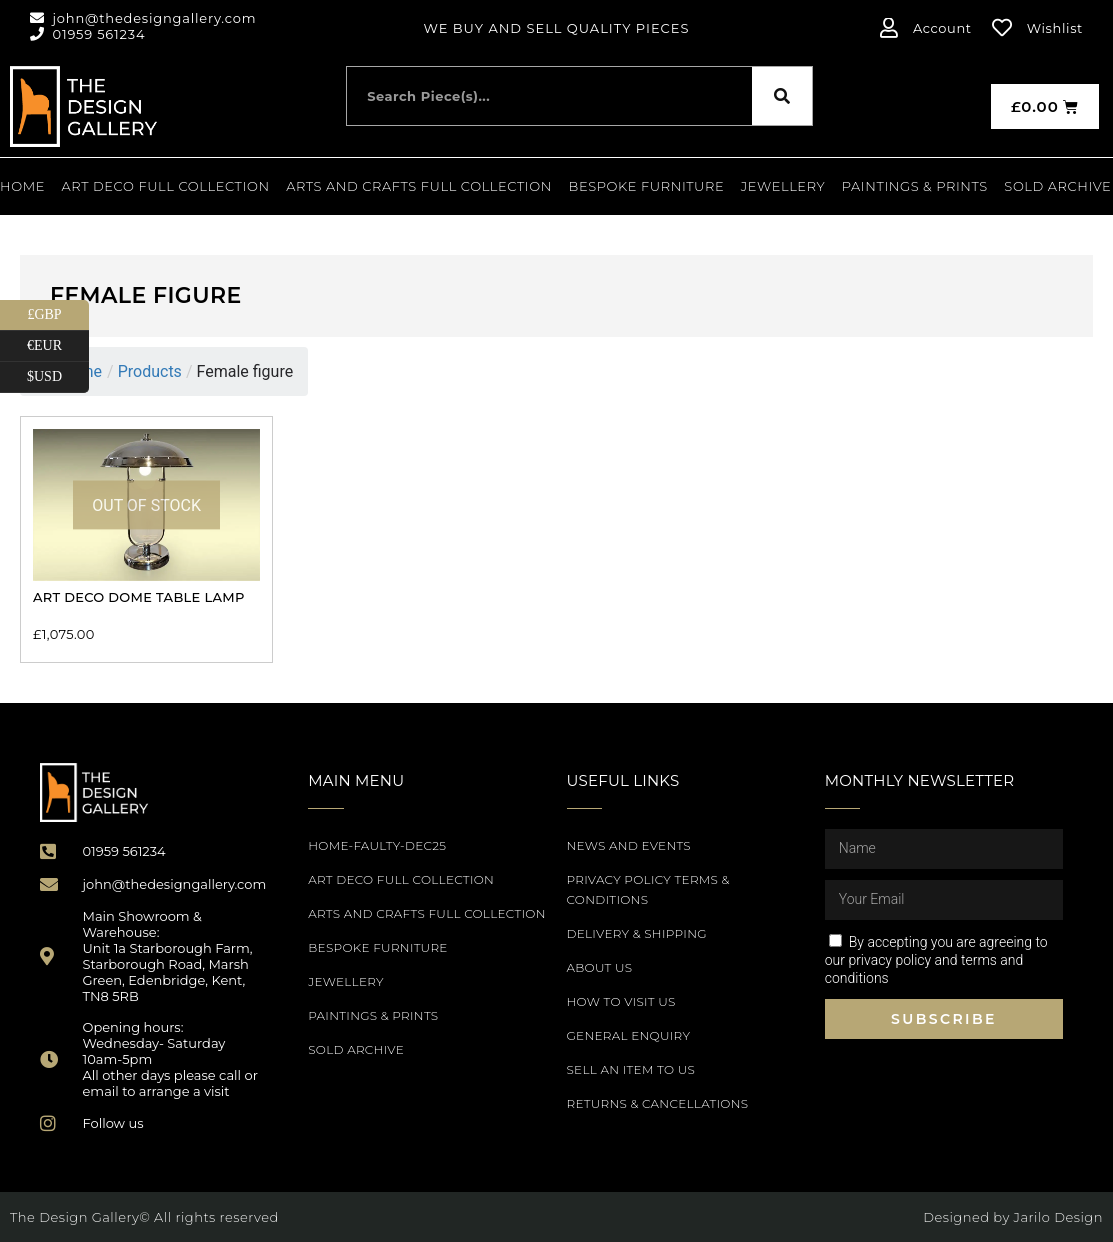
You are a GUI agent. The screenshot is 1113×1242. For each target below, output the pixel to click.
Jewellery (783, 186)
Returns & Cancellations (658, 1103)
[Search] (782, 96)
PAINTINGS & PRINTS (915, 186)
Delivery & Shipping (637, 933)
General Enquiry (629, 1035)
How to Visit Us (621, 1001)
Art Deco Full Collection (166, 186)
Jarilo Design (1058, 1217)
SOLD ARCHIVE (1057, 186)
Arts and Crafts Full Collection (419, 186)
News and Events (629, 845)
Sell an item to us (631, 1069)
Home (22, 186)
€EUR (58, 346)
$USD (58, 377)
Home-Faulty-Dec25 (377, 845)
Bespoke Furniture (647, 186)
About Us (600, 967)
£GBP (58, 315)
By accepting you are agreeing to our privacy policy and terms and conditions (936, 960)
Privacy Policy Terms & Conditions (648, 889)
